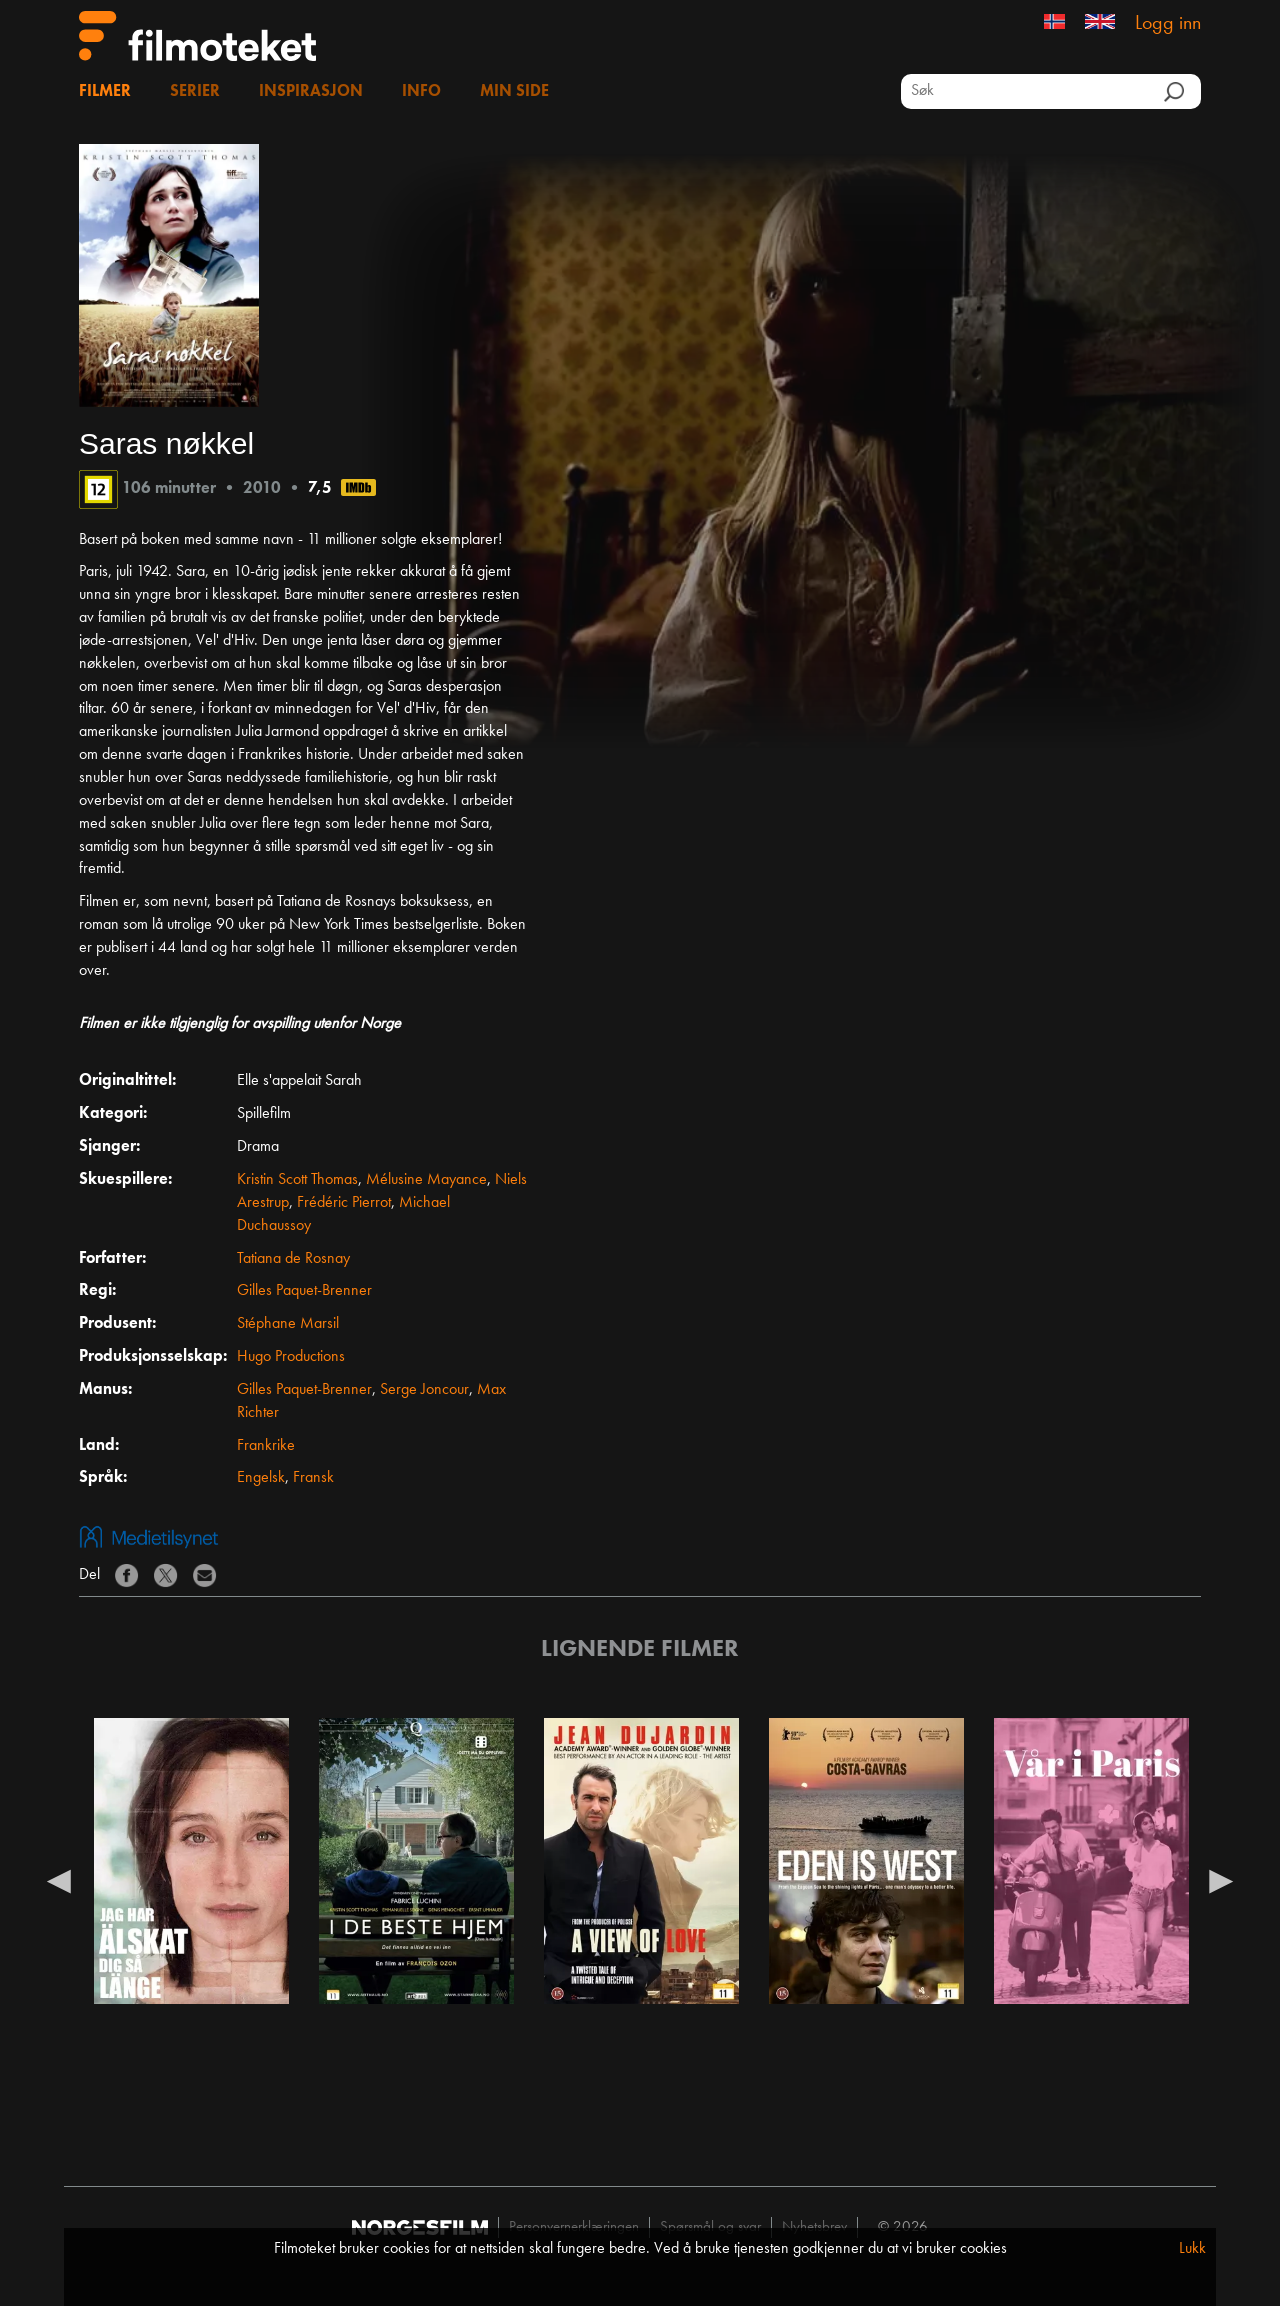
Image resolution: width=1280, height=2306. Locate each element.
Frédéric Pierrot (344, 1203)
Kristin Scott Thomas (297, 1180)
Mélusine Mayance (426, 1180)
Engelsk (261, 1478)
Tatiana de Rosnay (293, 1259)
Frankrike (266, 1446)
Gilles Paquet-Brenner (304, 1291)
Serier (195, 92)
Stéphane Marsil (288, 1324)
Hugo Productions (291, 1357)
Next (1221, 1880)
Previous (59, 1880)
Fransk (313, 1478)
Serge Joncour (424, 1390)
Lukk (1192, 2249)
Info (421, 92)
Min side (514, 92)
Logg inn (1168, 24)
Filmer (105, 92)
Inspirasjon (311, 92)
